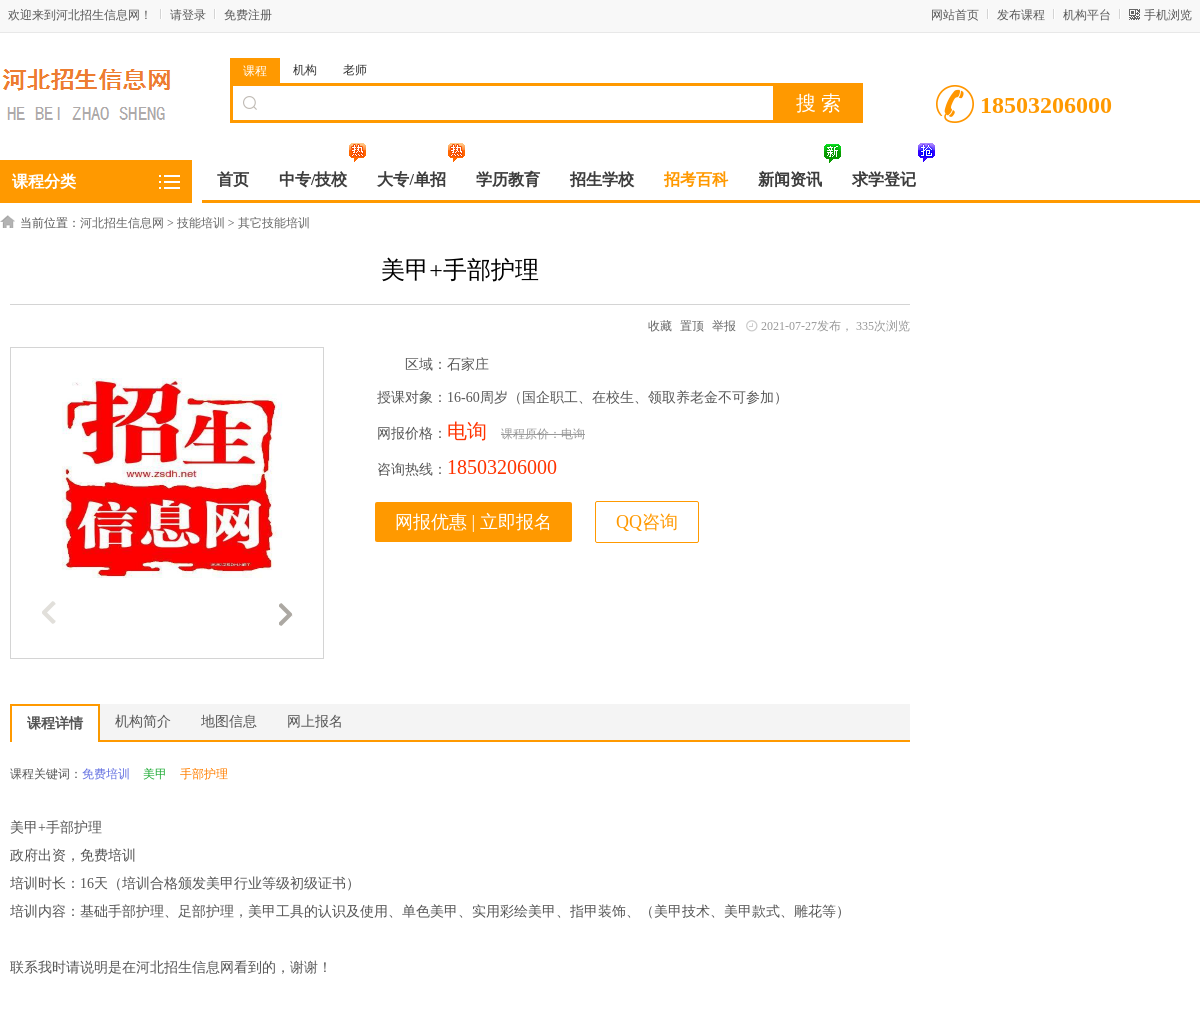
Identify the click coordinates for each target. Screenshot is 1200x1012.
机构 (305, 70)
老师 (355, 70)
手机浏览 (1168, 15)
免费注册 (248, 15)
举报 (724, 326)
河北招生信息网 (122, 223)
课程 (255, 71)
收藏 (660, 326)
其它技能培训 (274, 223)
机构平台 (1087, 15)
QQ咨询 (647, 522)
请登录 (188, 15)
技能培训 (201, 223)
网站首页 (955, 15)
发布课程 (1021, 15)
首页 (233, 179)
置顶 (692, 326)
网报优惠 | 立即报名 (473, 522)
